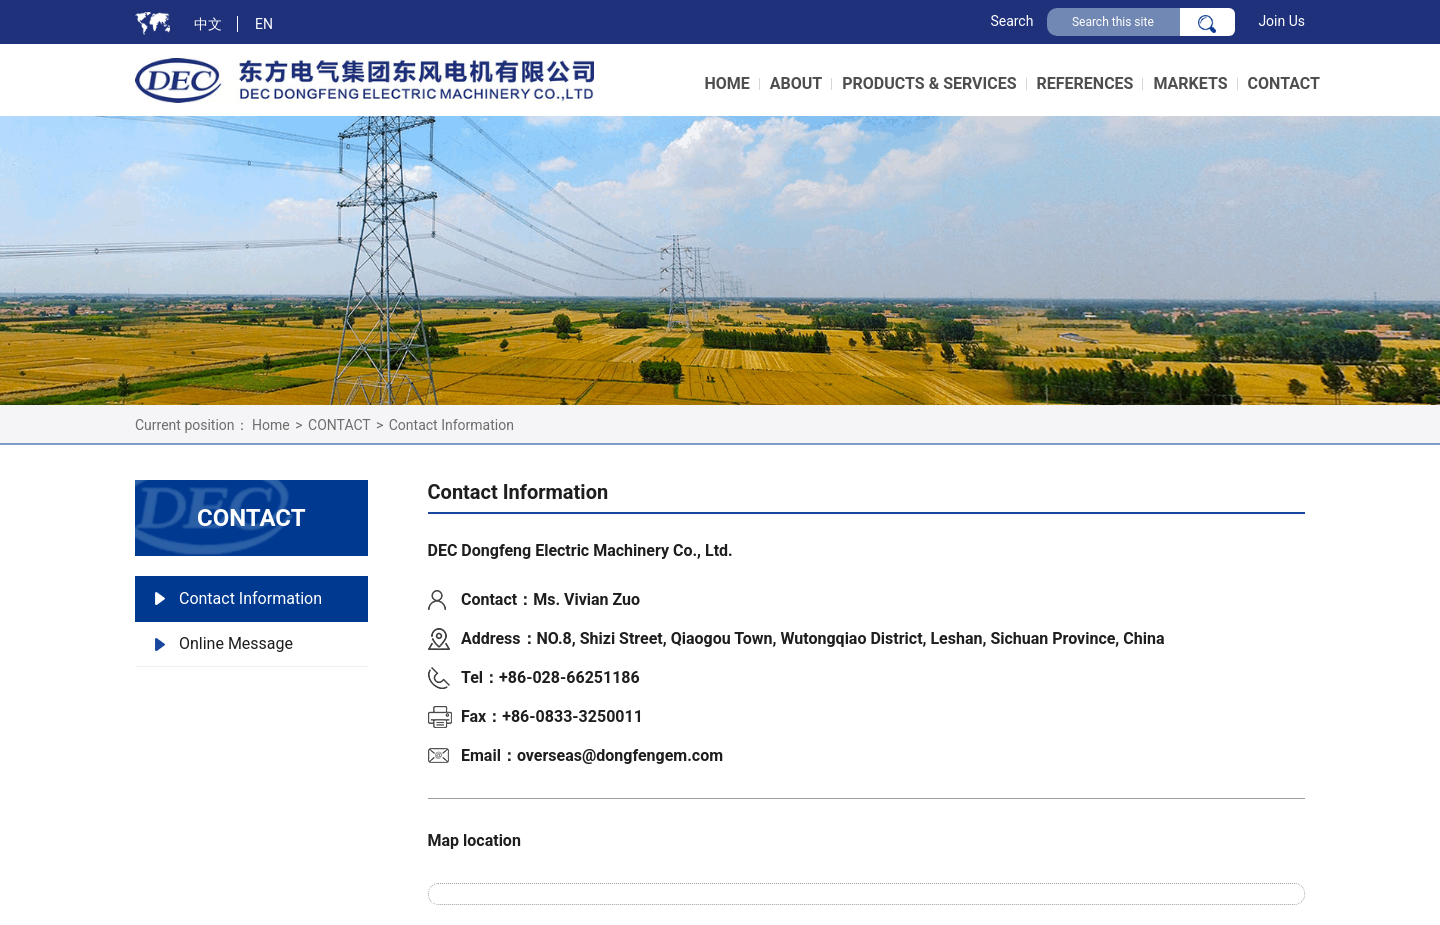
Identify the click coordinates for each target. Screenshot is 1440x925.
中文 (208, 24)
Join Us (1281, 21)
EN (264, 24)
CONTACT (339, 425)
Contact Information (451, 425)
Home (271, 425)
